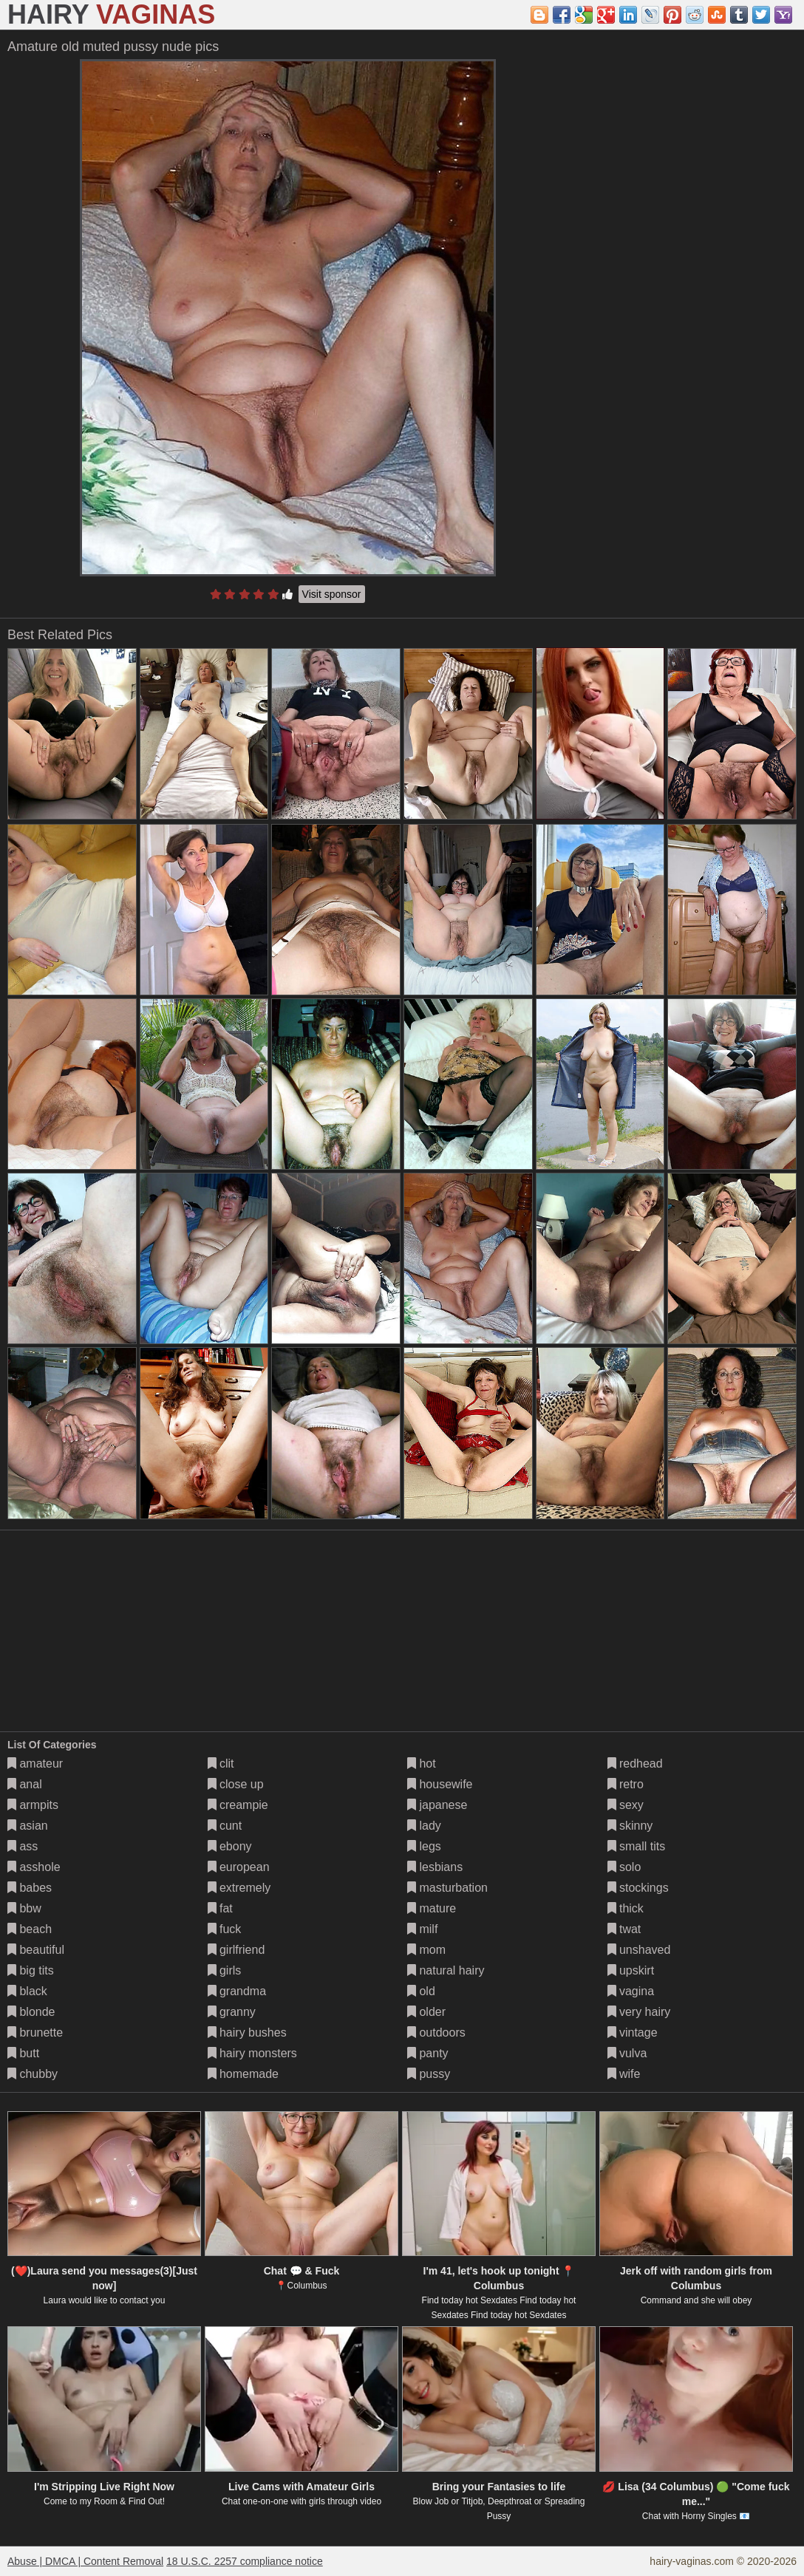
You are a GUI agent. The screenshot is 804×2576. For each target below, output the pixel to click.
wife (624, 2074)
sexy (625, 1805)
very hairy (639, 2012)
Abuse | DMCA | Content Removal (85, 2561)
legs (424, 1846)
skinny (630, 1825)
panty (428, 2053)
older (426, 2012)
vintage (632, 2032)
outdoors (436, 2032)
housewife (440, 1784)
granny (232, 2012)
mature (431, 1908)
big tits (30, 1970)
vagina (631, 1991)
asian (27, 1825)
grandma (237, 1991)
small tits (636, 1846)
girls (225, 1970)
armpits (32, 1805)
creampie (238, 1805)
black (27, 1991)
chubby (32, 2074)
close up (236, 1784)
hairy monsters (252, 2053)
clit (221, 1763)
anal (24, 1784)
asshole (34, 1867)
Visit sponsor (331, 594)
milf (422, 1929)
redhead (635, 1763)
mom (426, 1949)
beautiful (35, 1949)
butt (23, 2053)
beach (29, 1929)
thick (625, 1908)
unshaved (639, 1949)
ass (22, 1846)
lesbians (435, 1867)
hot (421, 1763)
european (239, 1867)
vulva (627, 2053)
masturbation (447, 1887)
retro (625, 1784)
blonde (31, 2012)
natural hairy (446, 1970)
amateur (35, 1763)
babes (29, 1887)
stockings (638, 1887)
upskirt (631, 1970)
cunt (225, 1825)
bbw (24, 1908)
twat (624, 1929)
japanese (437, 1805)
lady (424, 1825)
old (421, 1991)
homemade (243, 2074)
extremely (239, 1887)
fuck (225, 1929)
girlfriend (236, 1949)
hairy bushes (247, 2032)
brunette (35, 2032)
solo (624, 1867)
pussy (428, 2074)
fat (220, 1908)
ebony (230, 1846)
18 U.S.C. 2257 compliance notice (244, 2561)
